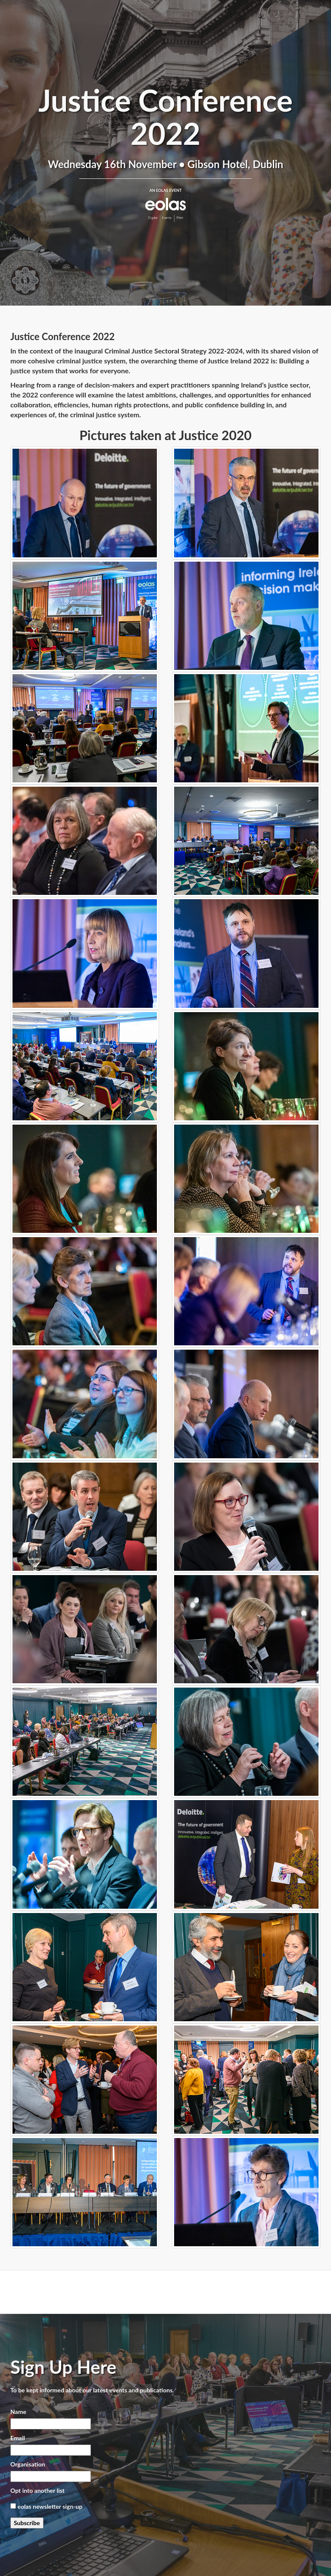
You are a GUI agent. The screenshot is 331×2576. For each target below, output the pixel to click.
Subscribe (27, 2522)
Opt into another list (37, 2490)
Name (18, 2411)
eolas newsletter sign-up (49, 2506)
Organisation (27, 2464)
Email (17, 2438)
